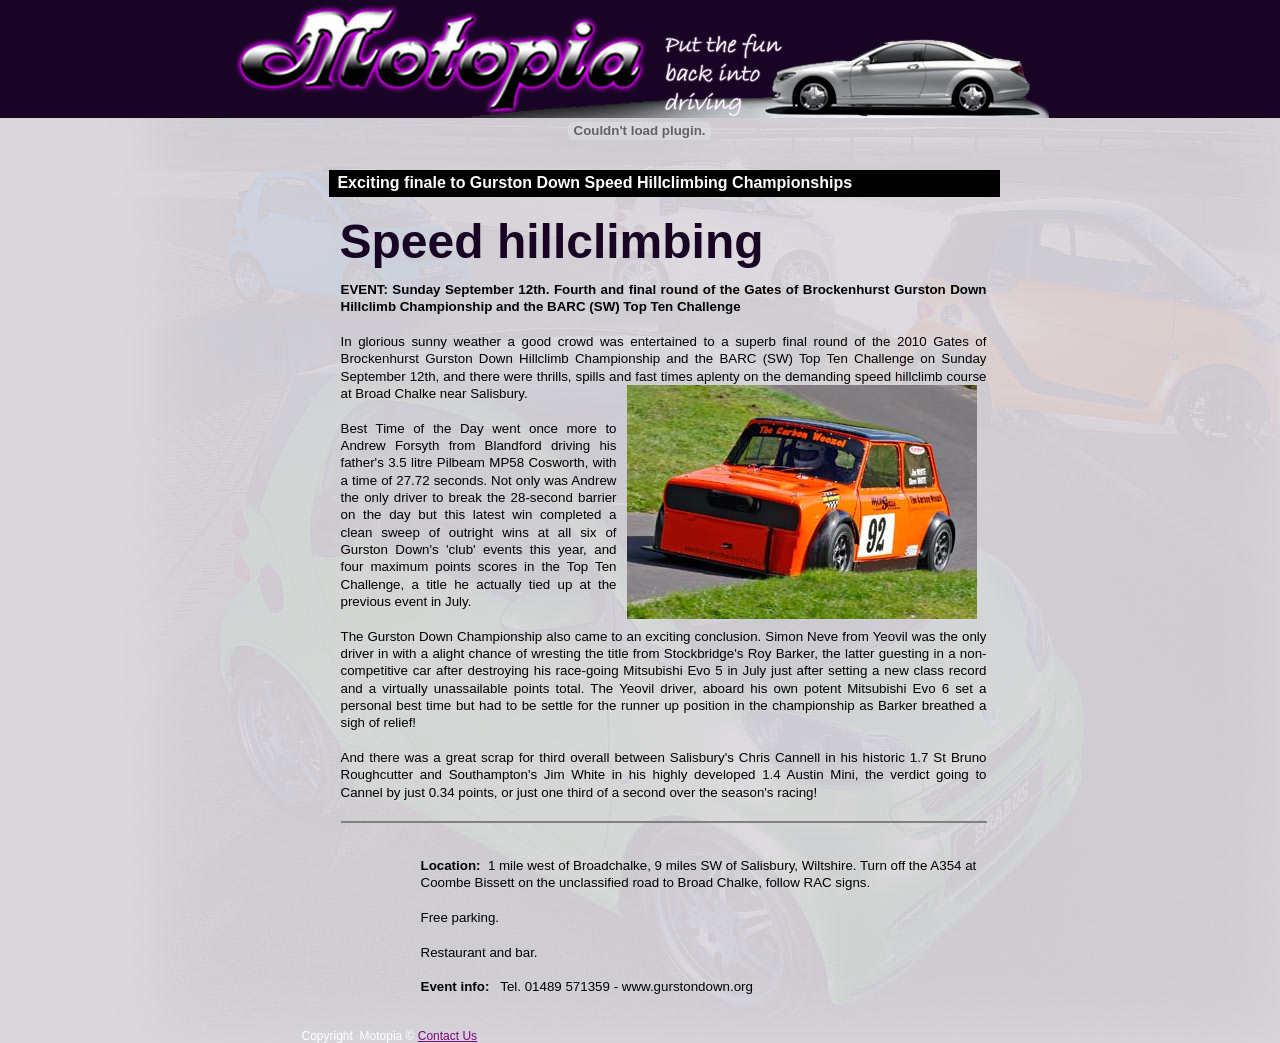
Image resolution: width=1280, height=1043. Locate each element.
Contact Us (447, 1036)
